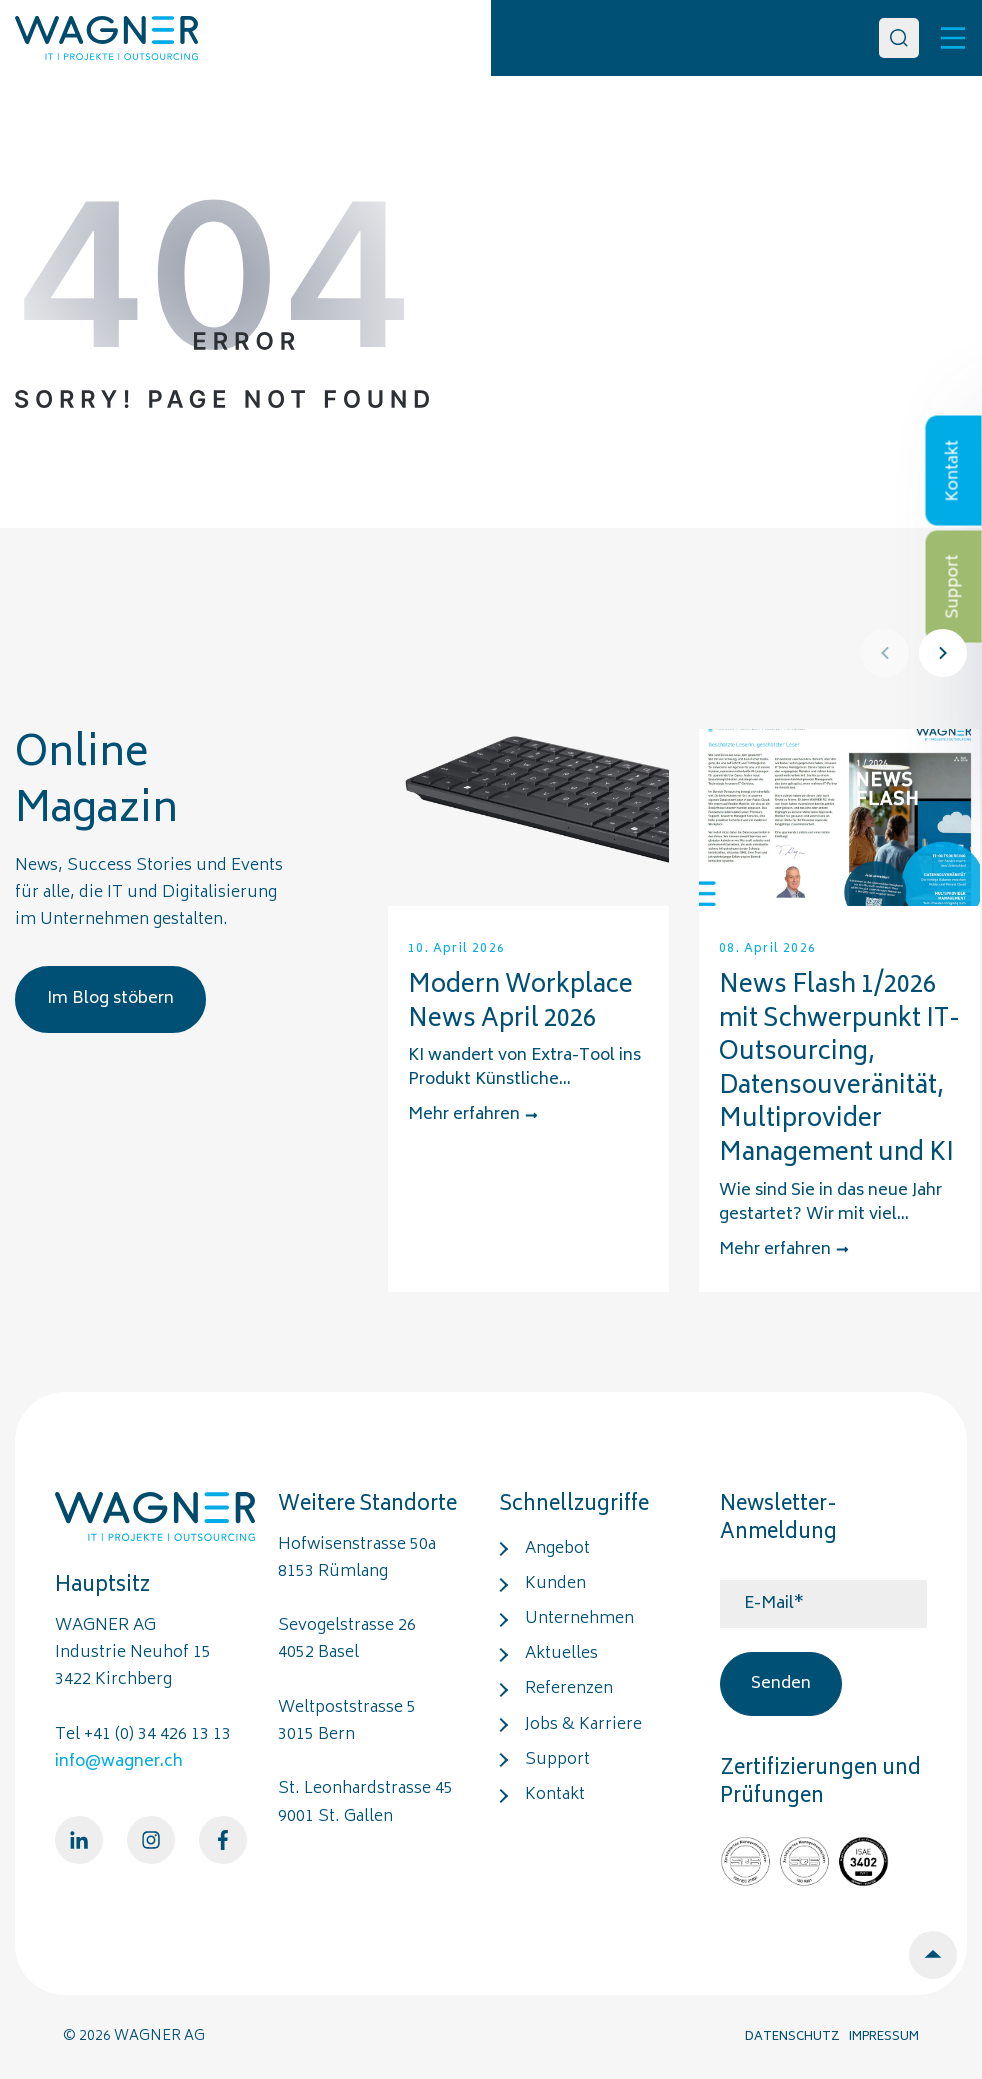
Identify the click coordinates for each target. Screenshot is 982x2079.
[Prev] (885, 653)
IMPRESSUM (884, 2037)
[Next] (943, 653)
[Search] (899, 38)
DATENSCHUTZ (792, 2037)
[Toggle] (953, 38)
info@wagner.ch (119, 1762)
